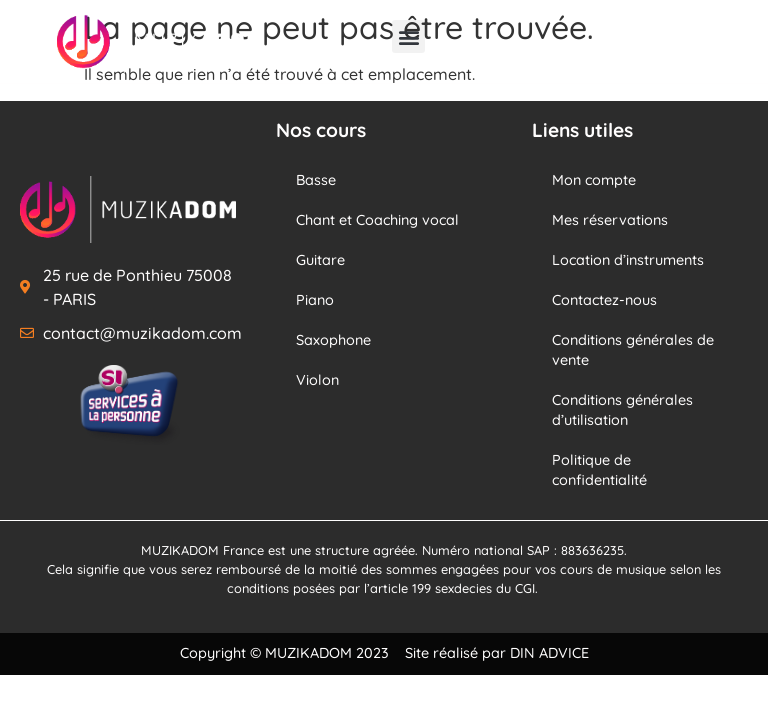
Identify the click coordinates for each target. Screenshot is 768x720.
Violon (317, 380)
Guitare (320, 260)
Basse (316, 180)
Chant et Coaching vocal (377, 220)
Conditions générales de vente (633, 350)
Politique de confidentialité (599, 470)
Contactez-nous (604, 300)
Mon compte (594, 180)
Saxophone (333, 340)
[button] (408, 36)
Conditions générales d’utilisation (622, 410)
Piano (315, 300)
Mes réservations (610, 220)
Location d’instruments (628, 260)
